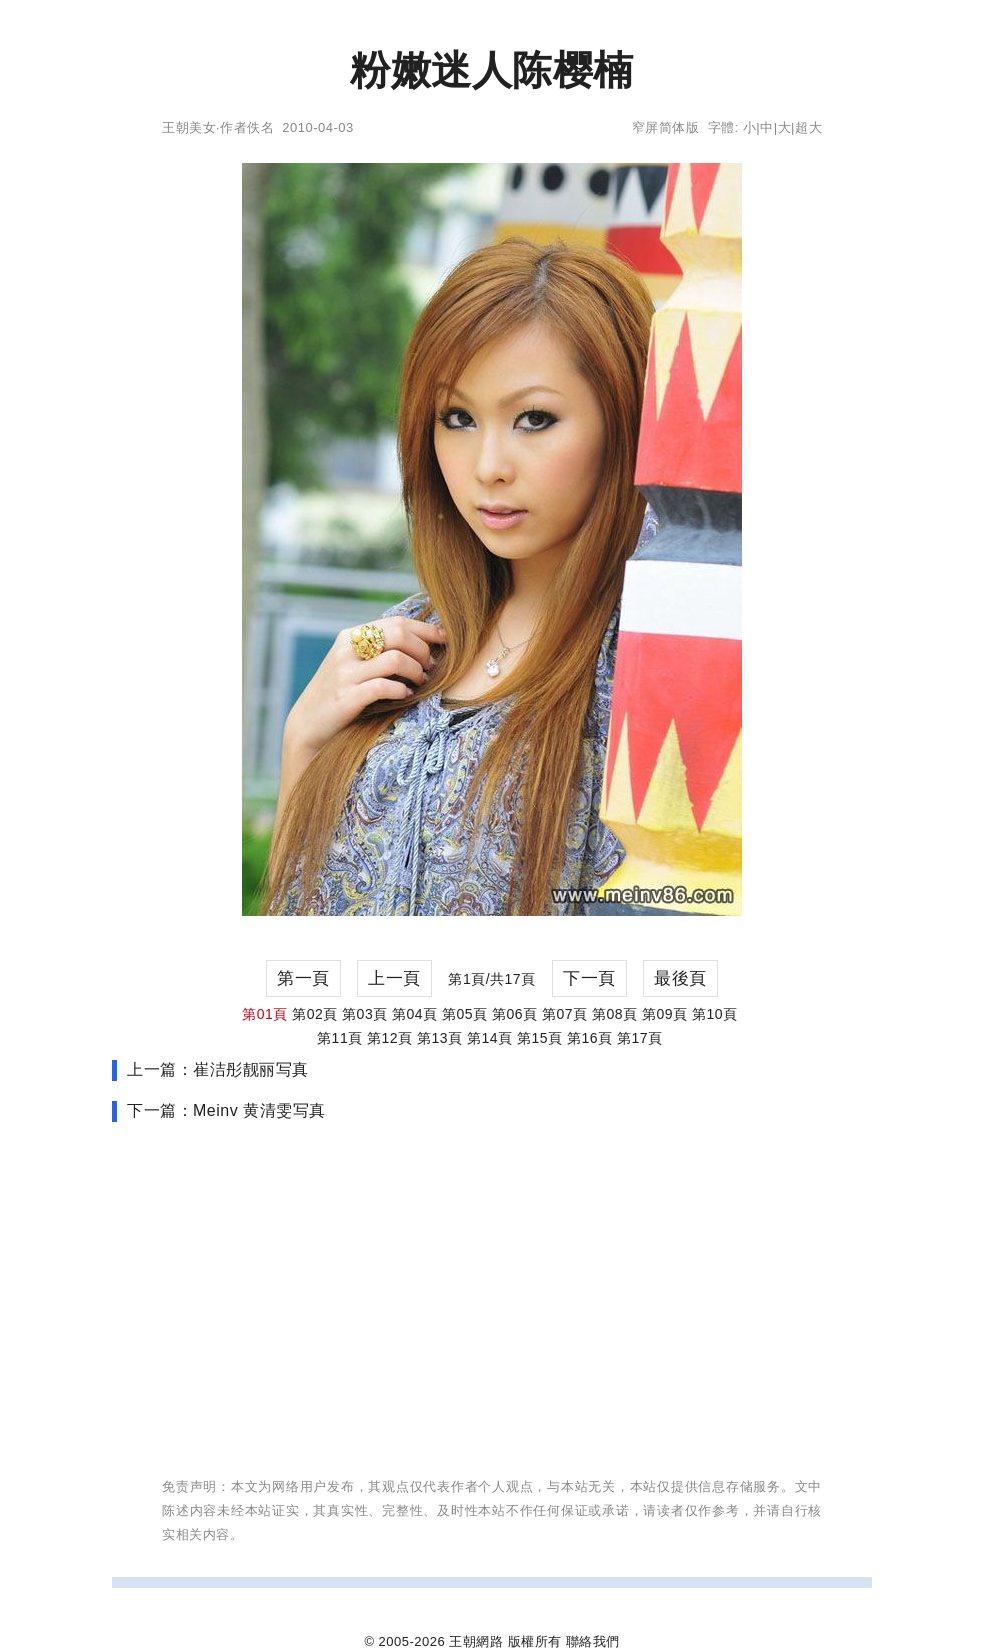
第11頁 (340, 1038)
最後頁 (680, 978)
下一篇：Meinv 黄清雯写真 (226, 1110)
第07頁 (565, 1014)
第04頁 (415, 1014)
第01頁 (265, 1014)
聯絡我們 (593, 1641)
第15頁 (540, 1038)
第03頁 (365, 1014)
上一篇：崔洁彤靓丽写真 (218, 1069)
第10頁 (715, 1014)
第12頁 (390, 1038)
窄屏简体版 (666, 127)
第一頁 (303, 978)
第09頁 (665, 1014)
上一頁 (394, 978)
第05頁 (465, 1014)
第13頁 (440, 1038)
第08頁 (615, 1014)
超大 (808, 127)
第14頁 (490, 1038)
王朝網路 (476, 1641)
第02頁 (315, 1014)
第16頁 (590, 1038)
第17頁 (640, 1038)
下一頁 (589, 978)
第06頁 (515, 1014)
